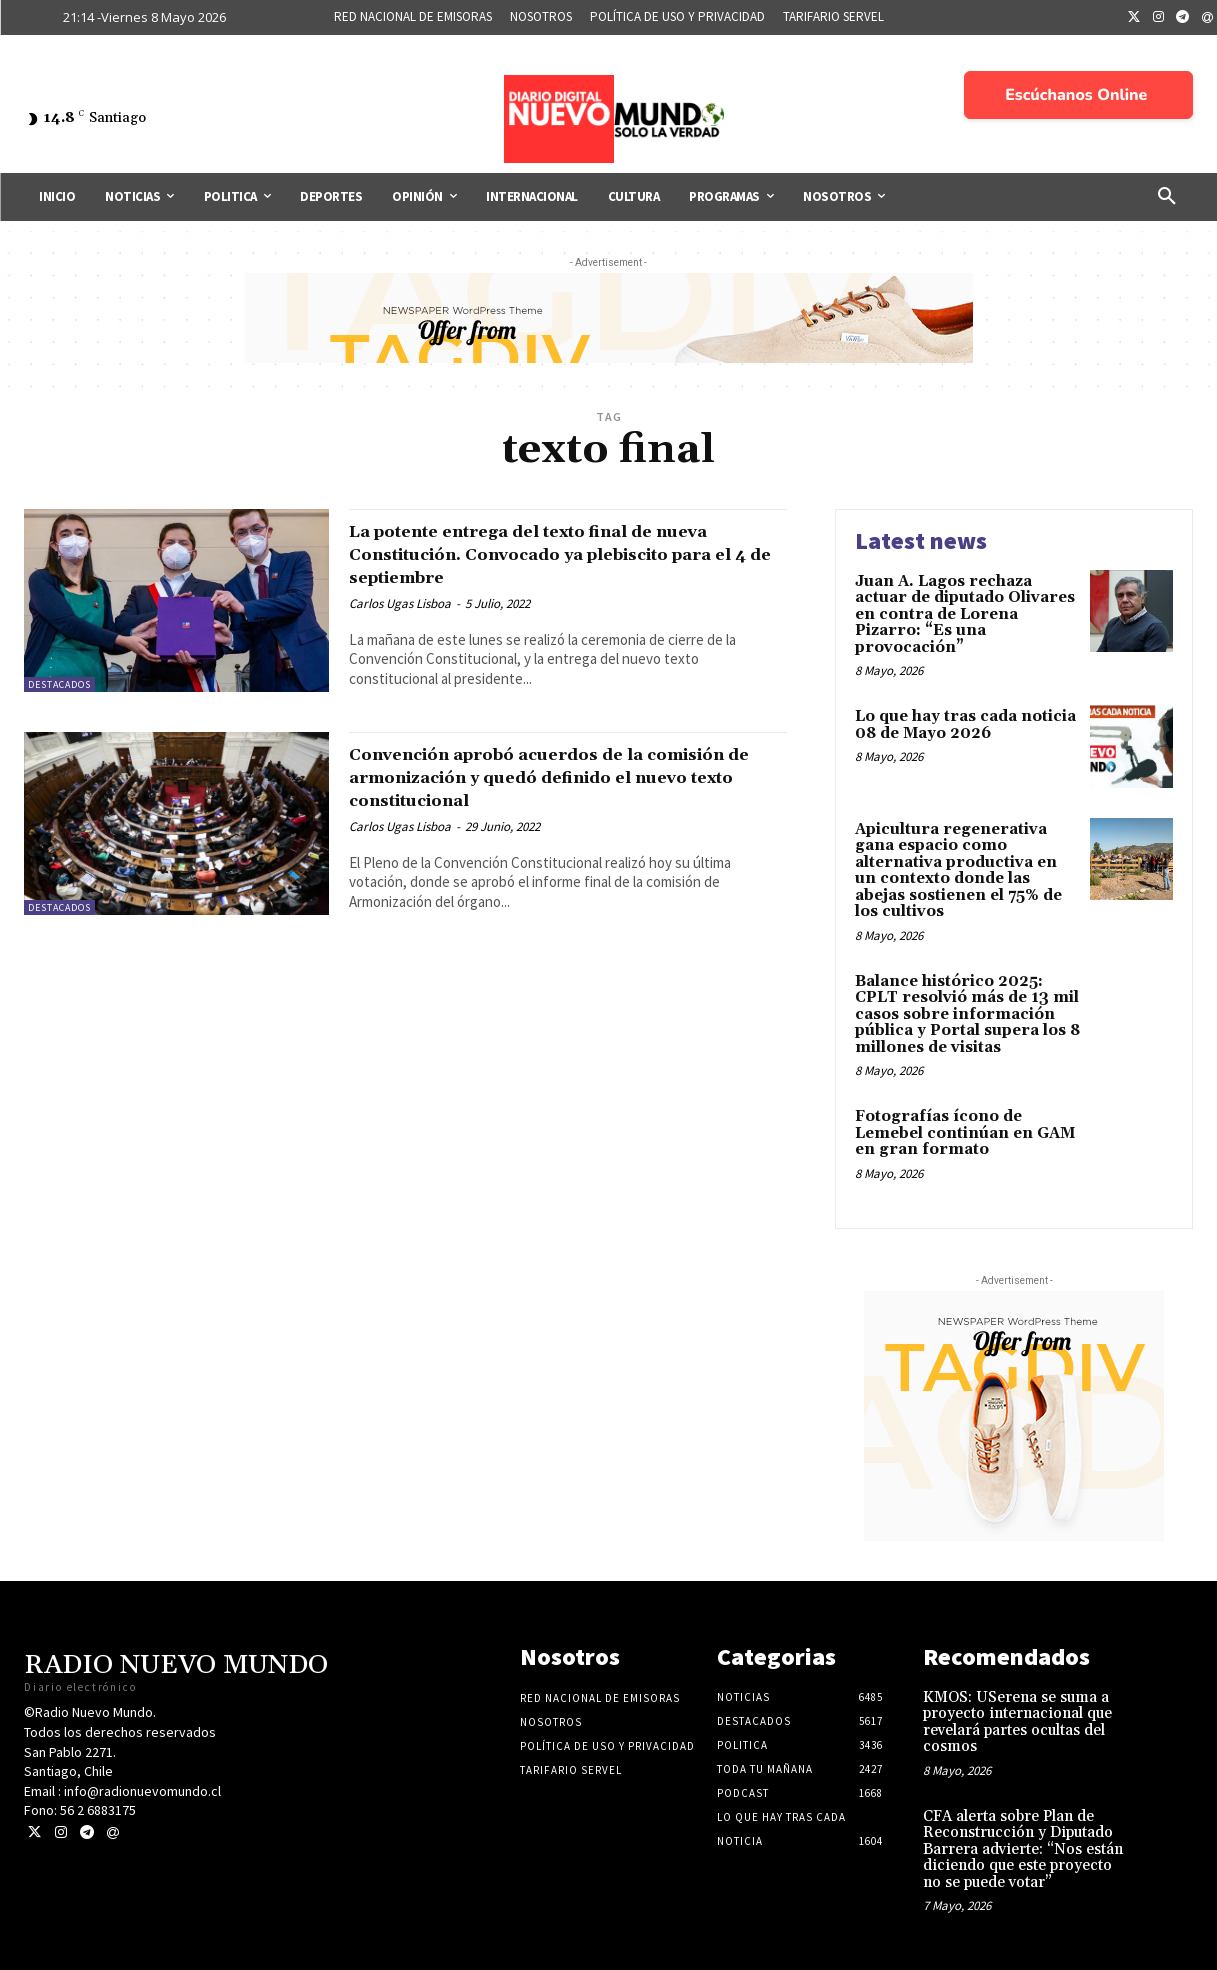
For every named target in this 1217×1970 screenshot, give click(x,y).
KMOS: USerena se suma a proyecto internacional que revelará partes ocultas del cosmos (1017, 1722)
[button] (1167, 197)
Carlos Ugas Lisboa (400, 603)
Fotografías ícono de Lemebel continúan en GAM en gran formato (965, 1133)
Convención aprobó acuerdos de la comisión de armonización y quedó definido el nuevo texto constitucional (554, 777)
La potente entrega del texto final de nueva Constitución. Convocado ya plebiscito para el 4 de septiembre (544, 554)
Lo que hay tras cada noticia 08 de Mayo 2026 (965, 725)
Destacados (59, 684)
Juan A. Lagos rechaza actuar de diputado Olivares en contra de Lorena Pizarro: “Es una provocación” (965, 614)
